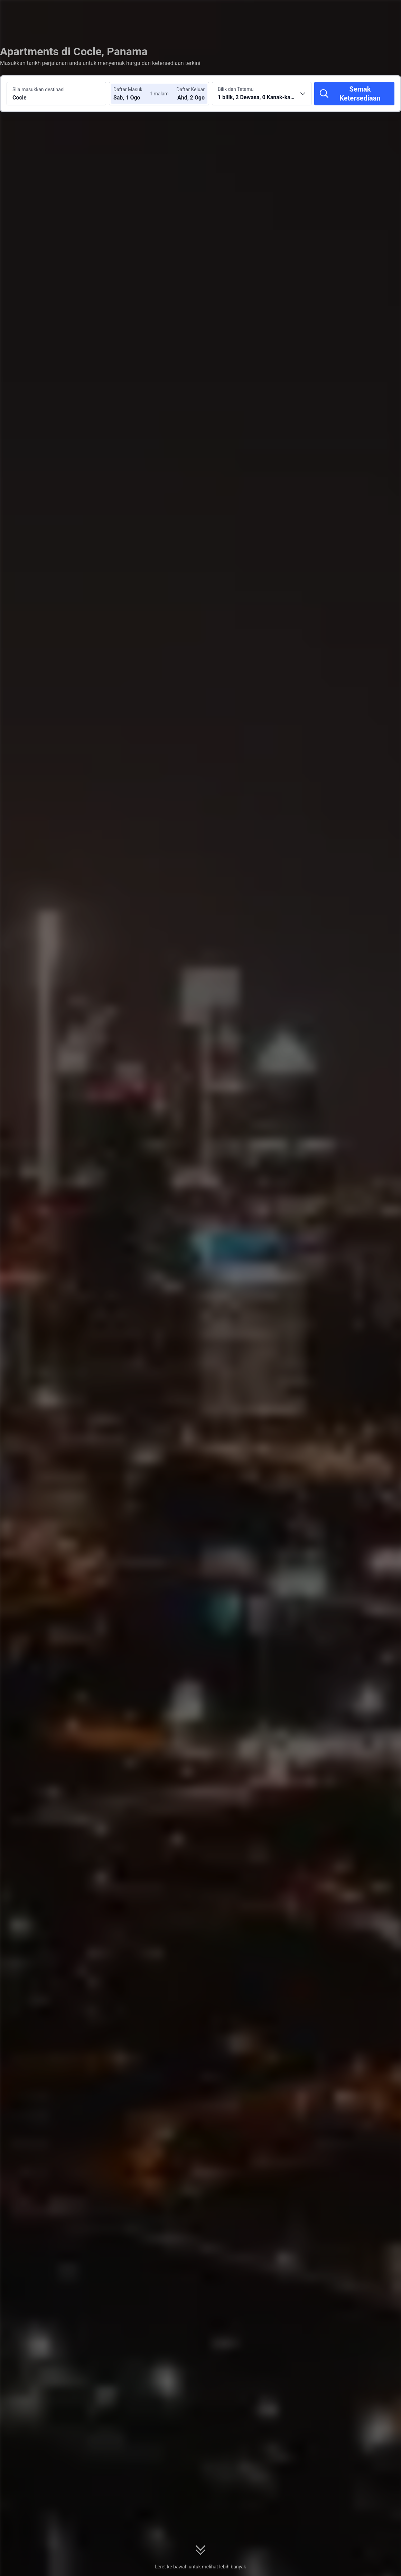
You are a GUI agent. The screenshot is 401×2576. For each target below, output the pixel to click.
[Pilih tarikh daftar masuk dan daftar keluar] (134, 93)
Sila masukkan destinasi (38, 89)
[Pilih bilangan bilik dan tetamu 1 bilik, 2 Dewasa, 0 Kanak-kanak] (261, 93)
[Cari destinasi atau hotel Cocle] (56, 93)
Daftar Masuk (127, 89)
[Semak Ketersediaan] (354, 93)
